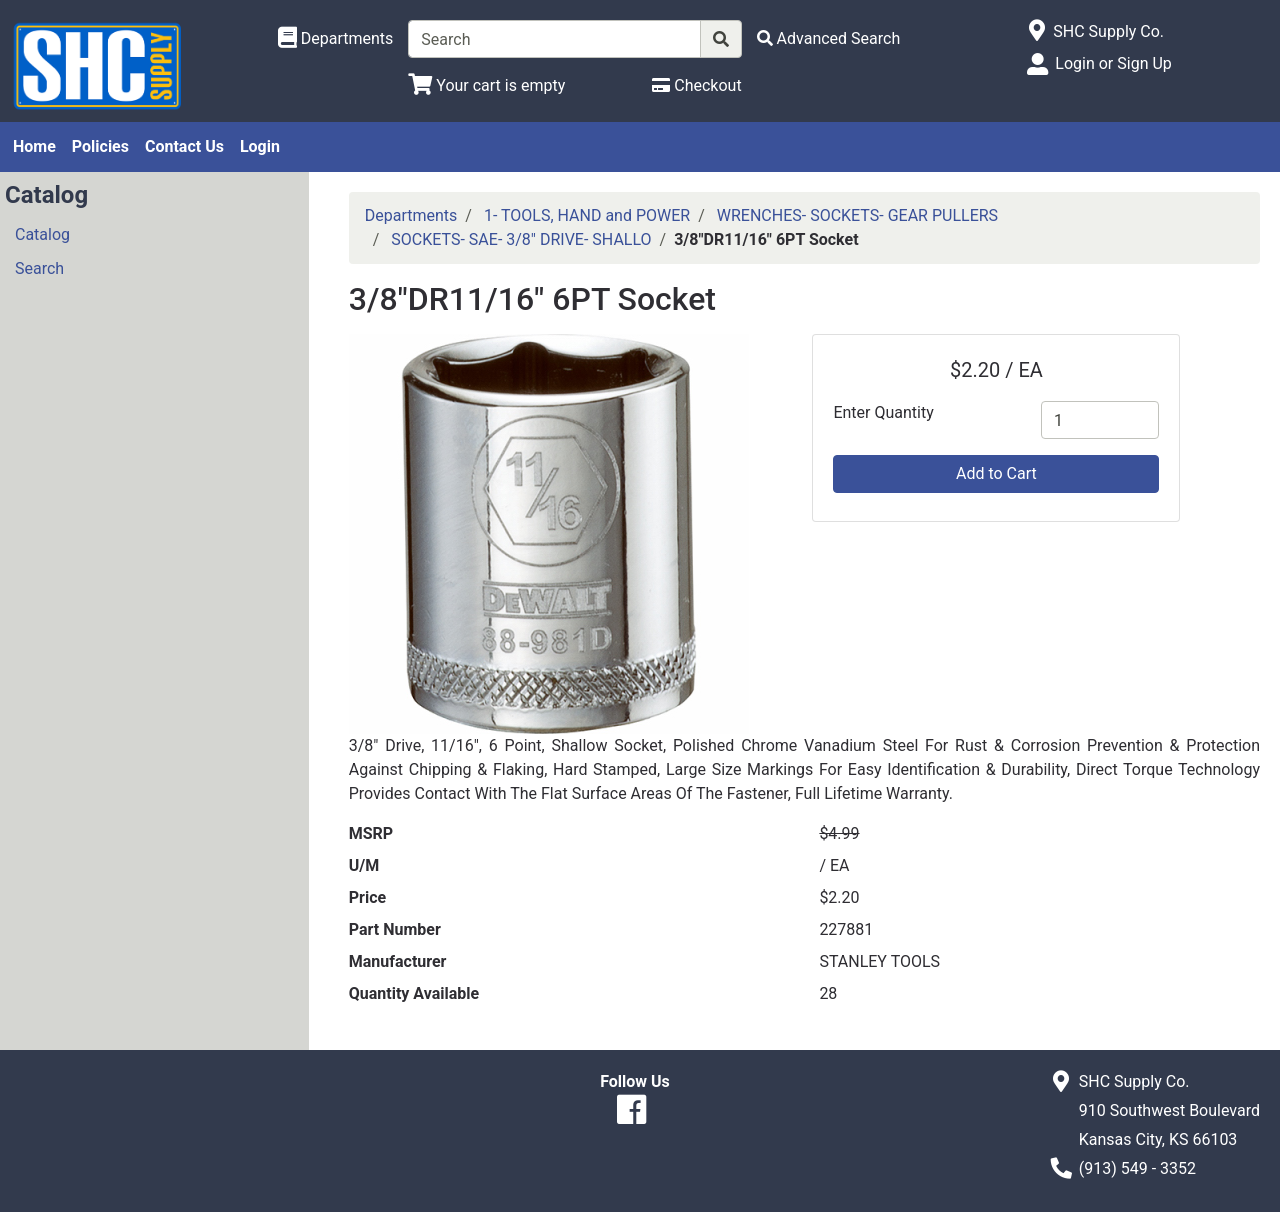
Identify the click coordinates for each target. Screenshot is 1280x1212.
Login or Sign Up (1113, 63)
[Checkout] (696, 85)
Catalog (42, 234)
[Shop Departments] (336, 39)
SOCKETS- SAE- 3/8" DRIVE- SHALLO (521, 239)
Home (34, 146)
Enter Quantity (883, 412)
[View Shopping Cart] (486, 85)
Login (260, 146)
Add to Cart (996, 473)
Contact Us (184, 146)
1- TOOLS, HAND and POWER (587, 215)
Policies (100, 146)
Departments (411, 215)
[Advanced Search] (829, 38)
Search (39, 268)
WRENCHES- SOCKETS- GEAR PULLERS (857, 215)
